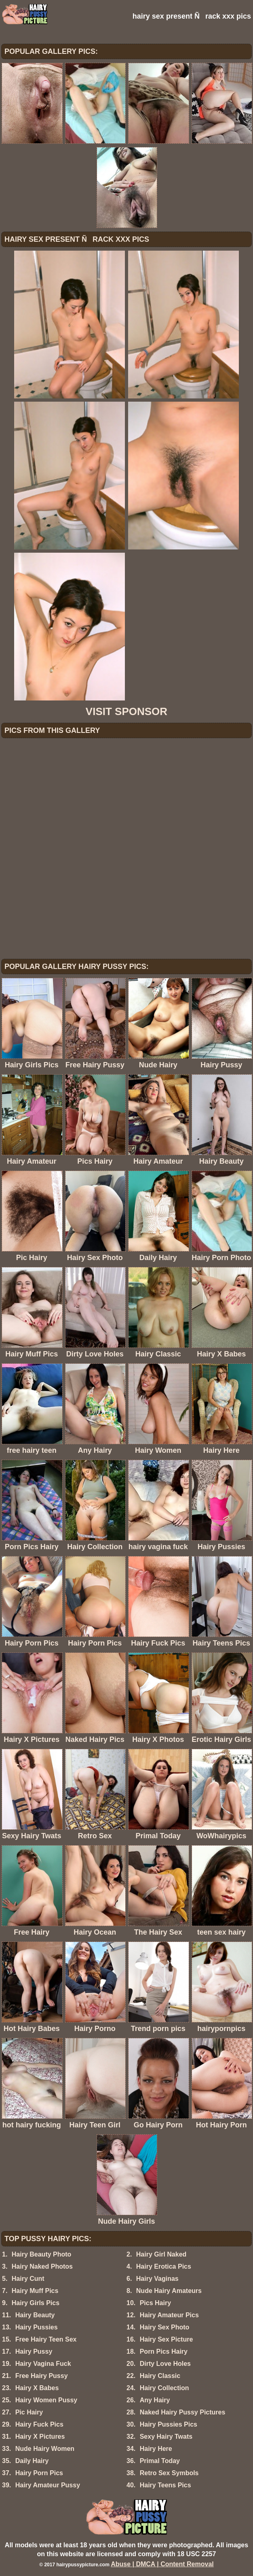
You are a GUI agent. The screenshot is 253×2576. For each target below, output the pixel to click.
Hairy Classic (160, 2375)
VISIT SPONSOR (126, 711)
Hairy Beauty (35, 2315)
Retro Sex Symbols (169, 2473)
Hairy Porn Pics (39, 2473)
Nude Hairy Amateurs (169, 2290)
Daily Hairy (32, 2460)
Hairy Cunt (28, 2278)
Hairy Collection (164, 2387)
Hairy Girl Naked (161, 2254)
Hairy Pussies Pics (168, 2424)
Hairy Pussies (36, 2327)
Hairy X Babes (37, 2387)
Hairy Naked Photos (42, 2266)
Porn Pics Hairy (164, 2351)
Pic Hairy (29, 2412)
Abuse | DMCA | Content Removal (162, 2564)
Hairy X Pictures (40, 2436)
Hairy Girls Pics (35, 2302)
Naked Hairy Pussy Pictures (183, 2412)
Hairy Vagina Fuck (43, 2363)
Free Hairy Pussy (41, 2375)
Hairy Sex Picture (166, 2339)
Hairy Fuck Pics (39, 2424)
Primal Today (160, 2460)
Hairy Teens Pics (165, 2485)
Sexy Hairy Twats (166, 2436)
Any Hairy (155, 2400)
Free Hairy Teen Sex (46, 2339)
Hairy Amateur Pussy (47, 2485)
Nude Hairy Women (44, 2448)
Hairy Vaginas (157, 2278)
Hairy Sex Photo (165, 2327)
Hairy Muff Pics (35, 2290)
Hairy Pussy (34, 2351)
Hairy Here (156, 2448)
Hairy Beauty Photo (42, 2254)
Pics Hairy (155, 2302)
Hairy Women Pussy (46, 2400)
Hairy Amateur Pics (169, 2315)
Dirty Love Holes (165, 2363)
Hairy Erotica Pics (163, 2266)
